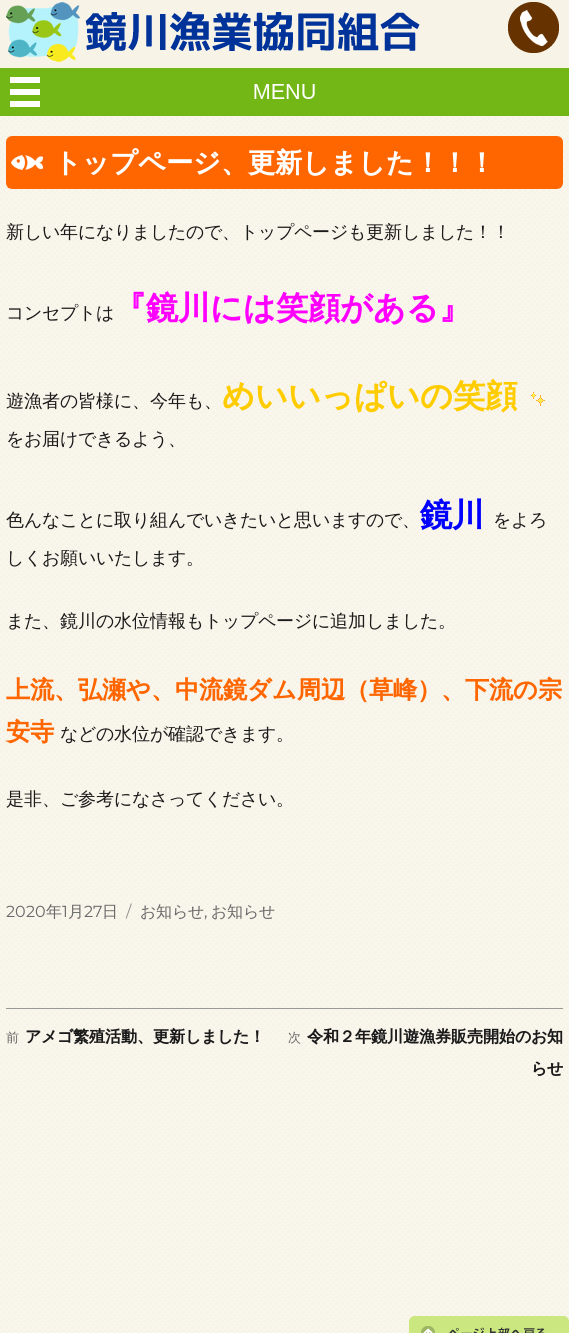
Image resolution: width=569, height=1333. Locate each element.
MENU (285, 91)
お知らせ (172, 911)
